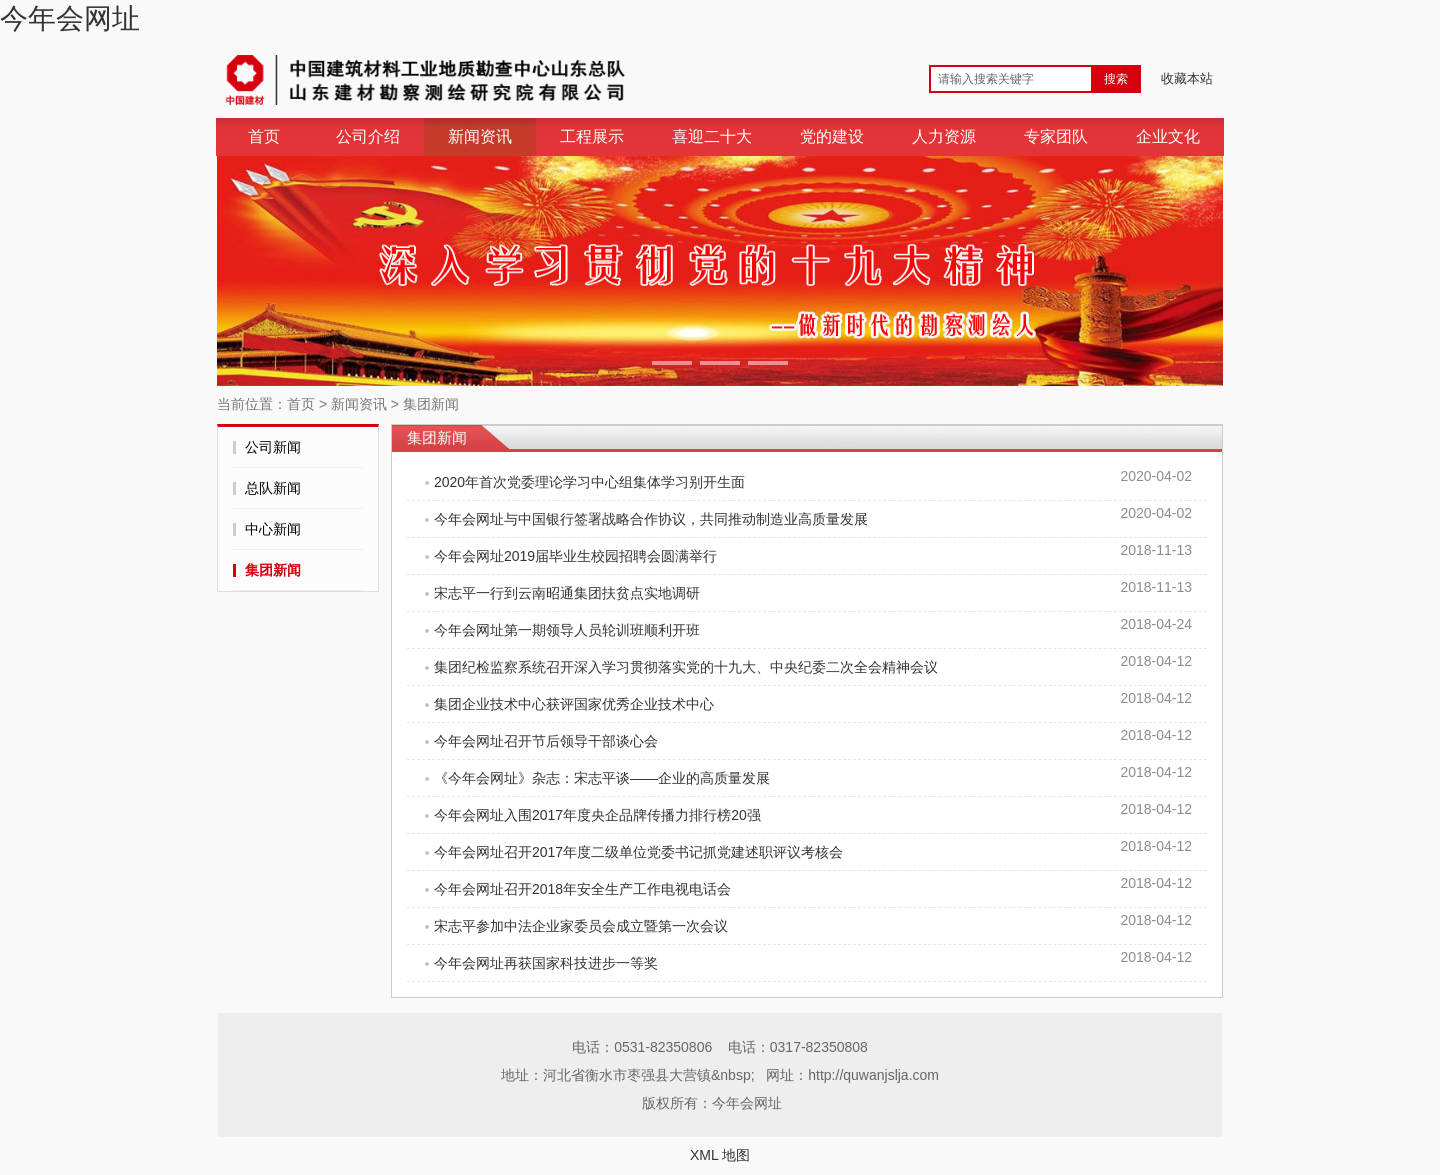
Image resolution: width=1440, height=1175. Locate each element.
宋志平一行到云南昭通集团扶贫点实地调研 (567, 593)
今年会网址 (70, 18)
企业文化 (1168, 136)
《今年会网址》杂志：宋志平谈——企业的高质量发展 (602, 778)
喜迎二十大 (712, 136)
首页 (264, 136)
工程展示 (592, 136)
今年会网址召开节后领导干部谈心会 (546, 741)
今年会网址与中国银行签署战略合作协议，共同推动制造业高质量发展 (651, 519)
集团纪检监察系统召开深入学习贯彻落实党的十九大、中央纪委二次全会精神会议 (686, 667)
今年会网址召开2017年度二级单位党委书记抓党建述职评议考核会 (638, 852)
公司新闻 (273, 447)
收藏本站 (1187, 78)
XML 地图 (720, 1155)
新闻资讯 (480, 136)
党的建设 (832, 136)
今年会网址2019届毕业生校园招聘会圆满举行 (575, 556)
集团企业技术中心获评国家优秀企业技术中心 (574, 704)
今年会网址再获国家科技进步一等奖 (546, 963)
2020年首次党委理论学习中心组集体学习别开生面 (589, 482)
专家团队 (1056, 136)
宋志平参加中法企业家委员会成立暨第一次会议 (581, 926)
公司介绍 (368, 136)
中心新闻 (273, 529)
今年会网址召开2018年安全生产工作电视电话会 (582, 889)
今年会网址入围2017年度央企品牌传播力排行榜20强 (597, 815)
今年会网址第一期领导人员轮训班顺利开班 (567, 630)
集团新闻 (431, 404)
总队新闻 (273, 488)
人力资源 (944, 136)
